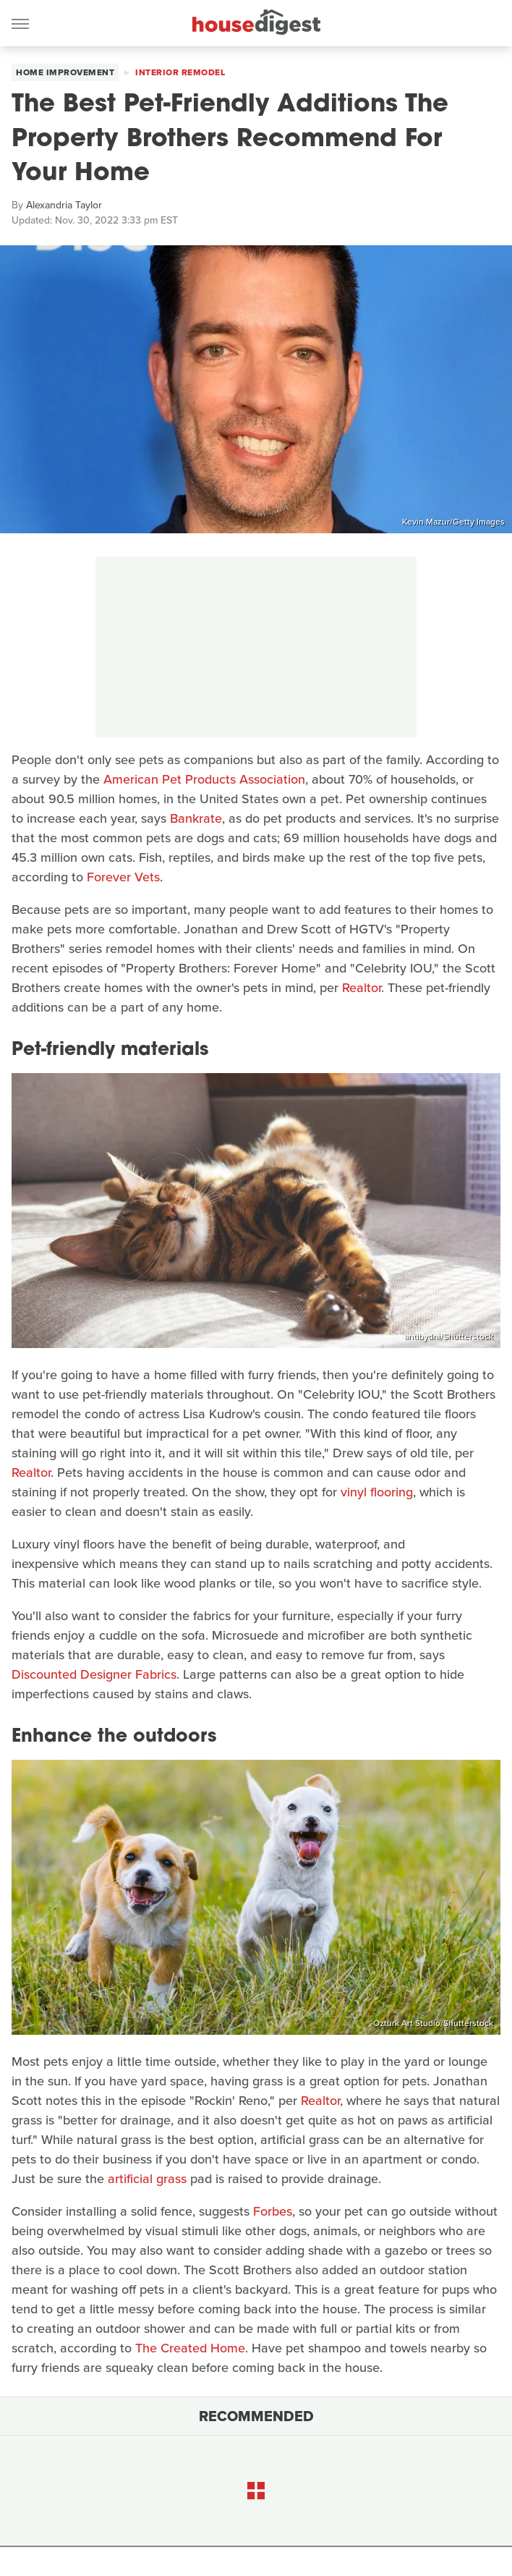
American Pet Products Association (204, 779)
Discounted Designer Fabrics (94, 1674)
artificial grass (147, 2178)
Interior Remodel (180, 72)
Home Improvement (65, 72)
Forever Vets (123, 877)
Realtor (361, 987)
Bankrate (196, 818)
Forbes (272, 2211)
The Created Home (190, 2348)
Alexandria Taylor (64, 205)
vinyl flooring (377, 1492)
